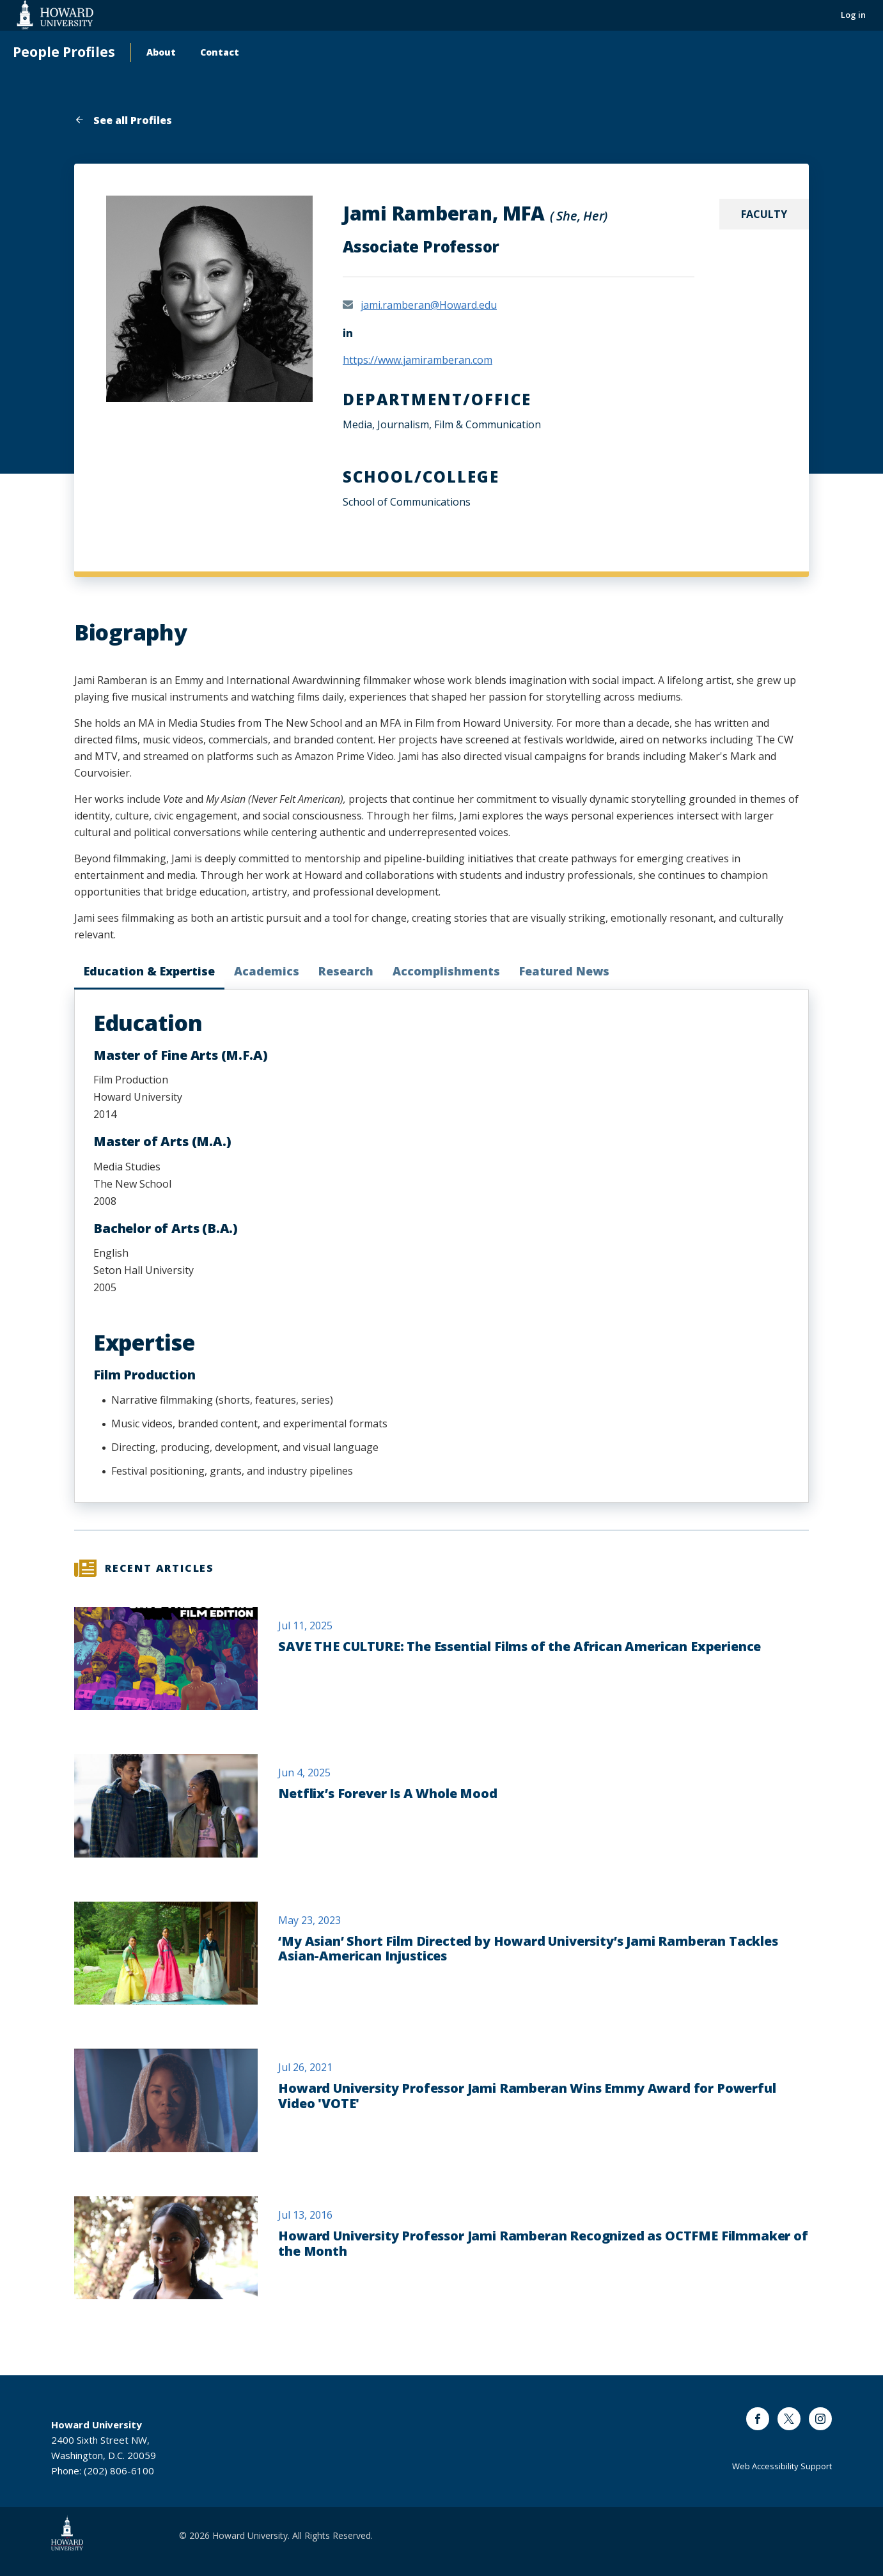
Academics (266, 971)
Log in (853, 14)
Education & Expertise (149, 971)
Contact (219, 52)
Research (345, 971)
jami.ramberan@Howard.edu (429, 305)
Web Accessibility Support (782, 2466)
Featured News (564, 971)
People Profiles (64, 52)
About (161, 52)
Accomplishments (446, 971)
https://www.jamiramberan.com (417, 360)
